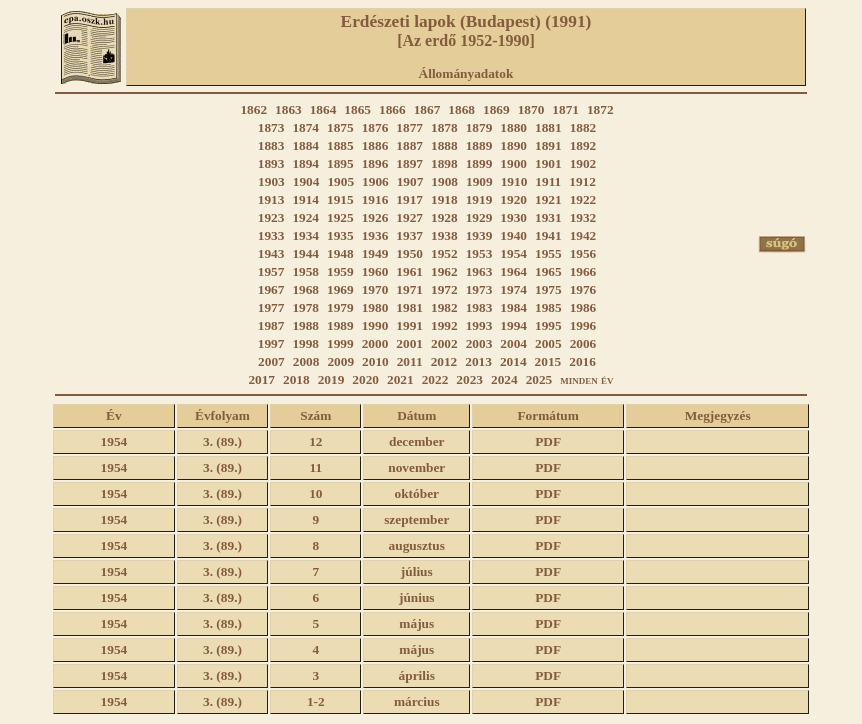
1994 (513, 325)
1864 (323, 109)
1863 (288, 109)
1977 (271, 307)
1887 (409, 145)
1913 (271, 199)
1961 (409, 271)
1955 (548, 253)
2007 (271, 361)
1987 (271, 325)
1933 (271, 235)
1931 (548, 217)
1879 (479, 127)
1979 (340, 307)
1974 (513, 289)
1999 (340, 343)
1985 (548, 307)
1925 (340, 217)
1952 (444, 253)
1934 (305, 235)
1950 (409, 253)
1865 (357, 109)
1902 (583, 163)
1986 (583, 307)
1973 (479, 289)
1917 (409, 199)
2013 (478, 361)
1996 (583, 325)
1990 (375, 325)
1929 (479, 217)
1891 (548, 145)
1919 (479, 199)
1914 (305, 199)
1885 (340, 145)
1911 (548, 181)
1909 (479, 181)
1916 (375, 199)
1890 (513, 145)
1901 (548, 163)
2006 (583, 343)
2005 (548, 343)
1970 (375, 289)
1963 (479, 271)
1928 (444, 217)
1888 (444, 145)
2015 (548, 361)
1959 (340, 271)
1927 (409, 217)
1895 (340, 163)
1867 (427, 109)
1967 (271, 289)
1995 (548, 325)
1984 (513, 307)
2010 (375, 361)
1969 (340, 289)
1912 (582, 181)
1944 (305, 253)
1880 (513, 127)
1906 (375, 181)
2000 (375, 343)
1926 (375, 217)
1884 (305, 145)
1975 (548, 289)
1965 (548, 271)
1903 (271, 181)
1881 (548, 127)
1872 (600, 109)
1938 (444, 235)
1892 (583, 145)
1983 (479, 307)
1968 (305, 289)
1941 (548, 235)
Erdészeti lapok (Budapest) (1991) (466, 21)
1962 (444, 271)
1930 (513, 217)
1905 (340, 181)
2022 (435, 379)
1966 (583, 271)
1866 (392, 109)
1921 (548, 199)
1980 (375, 307)
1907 (410, 181)
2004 (513, 343)
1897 (409, 163)
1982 (444, 307)
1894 (305, 163)
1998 (305, 343)
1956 (583, 253)
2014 (513, 361)
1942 (583, 235)
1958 (305, 271)
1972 (444, 289)
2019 (331, 379)
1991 (409, 325)
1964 (513, 271)
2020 (365, 379)
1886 (375, 145)
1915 (340, 199)
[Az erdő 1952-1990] (466, 40)
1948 (340, 253)
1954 (513, 253)
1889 (479, 145)
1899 (479, 163)
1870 (531, 109)
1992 (444, 325)
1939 (479, 235)
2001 (409, 343)
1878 (444, 127)
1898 (444, 163)
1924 (305, 217)
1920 (513, 199)
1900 (513, 163)
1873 (271, 127)
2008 (306, 361)
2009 (340, 361)
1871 (565, 109)
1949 (375, 253)
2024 (504, 379)
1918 (444, 199)
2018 (296, 379)
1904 (306, 181)
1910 (514, 181)
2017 (261, 379)
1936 (375, 235)
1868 (461, 109)
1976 (583, 289)
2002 (444, 343)
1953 (479, 253)
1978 (305, 307)
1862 (253, 109)
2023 (469, 379)
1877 (409, 127)
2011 (410, 361)
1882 (583, 127)
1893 (271, 163)
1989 (340, 325)
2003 (479, 343)
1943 (271, 253)
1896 (375, 163)
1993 (479, 325)
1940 (513, 235)
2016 (582, 361)
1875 (340, 127)
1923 (271, 217)
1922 (583, 199)
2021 (400, 379)
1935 (340, 235)
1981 (409, 307)
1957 (271, 271)
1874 (305, 127)
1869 (496, 109)
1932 (583, 217)
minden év (586, 379)
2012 (444, 361)
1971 (409, 289)
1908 (444, 181)
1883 (271, 145)
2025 (539, 379)
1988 (305, 325)
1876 (375, 127)
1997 (271, 343)
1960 (375, 271)
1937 (409, 235)
